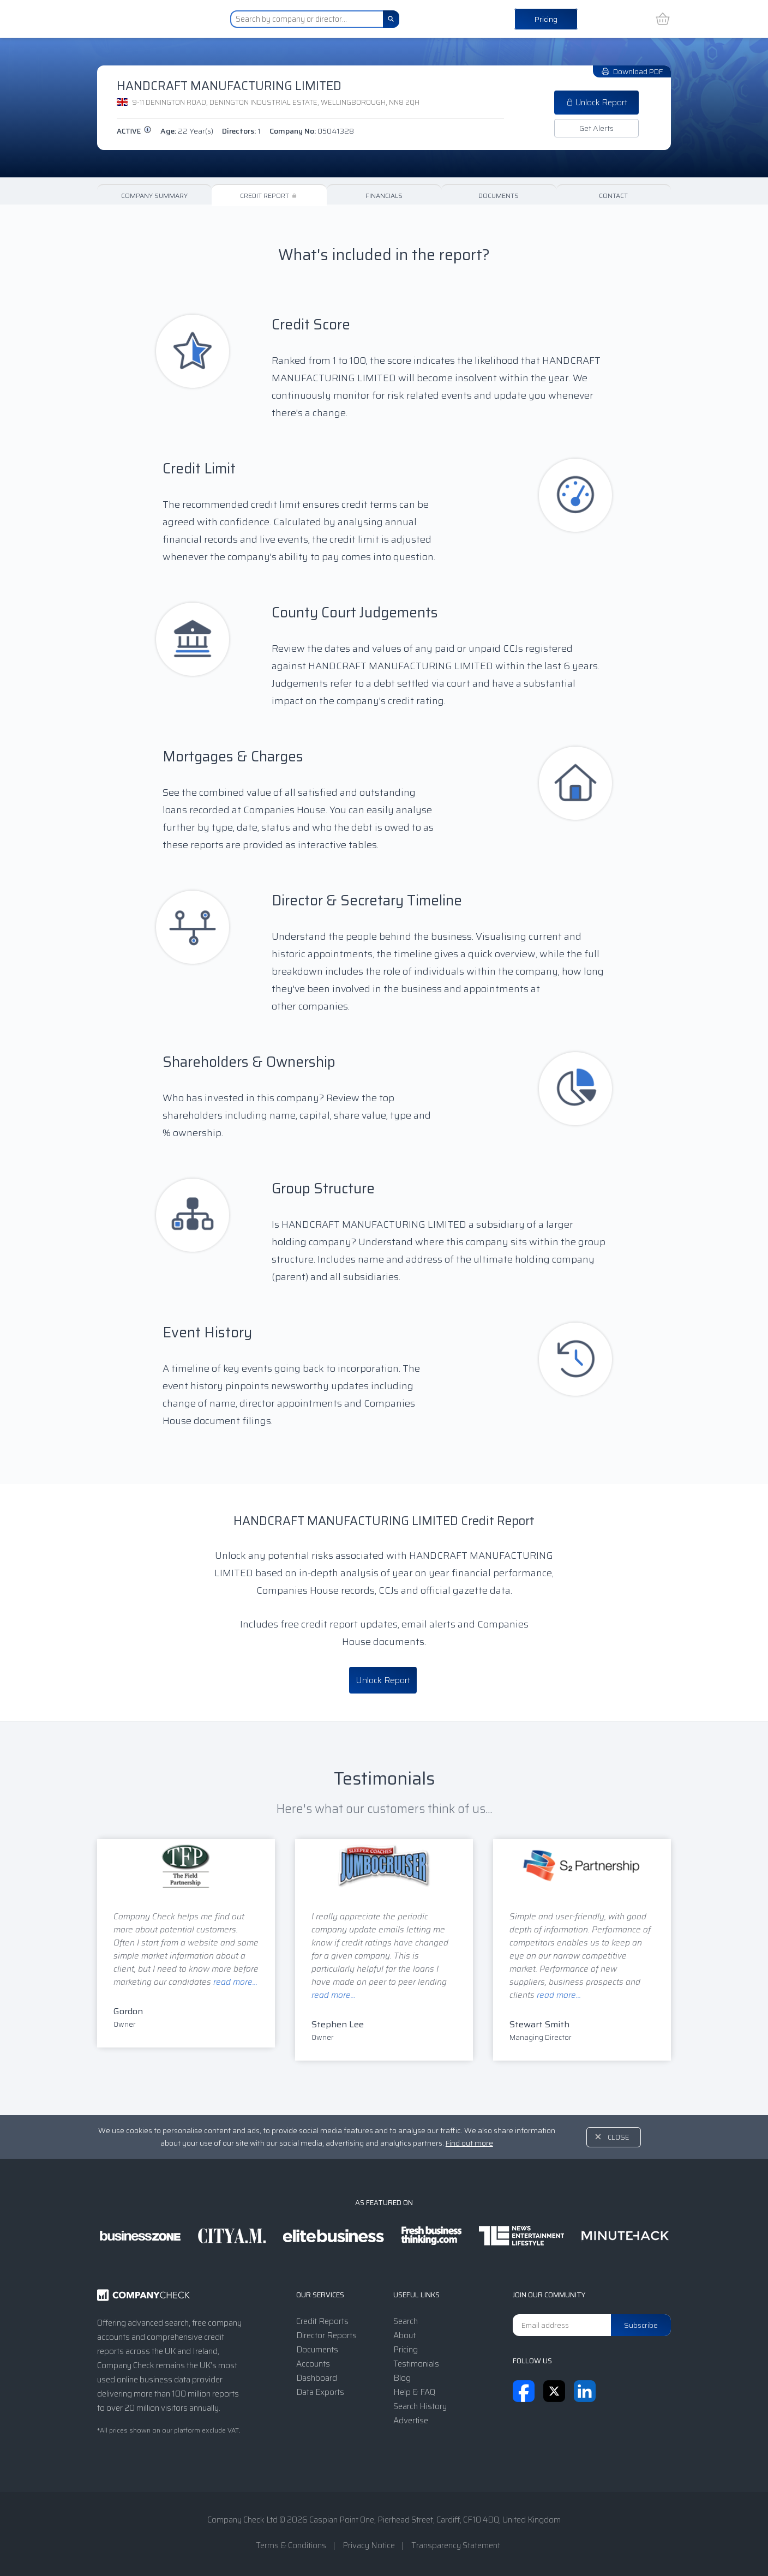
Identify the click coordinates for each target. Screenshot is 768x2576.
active (134, 131)
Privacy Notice (369, 2545)
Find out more (469, 2143)
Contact (613, 195)
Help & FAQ (414, 2392)
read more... (235, 1982)
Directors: (241, 131)
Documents (498, 195)
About (404, 2335)
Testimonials (416, 2363)
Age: (186, 131)
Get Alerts (596, 128)
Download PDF (632, 71)
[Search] (391, 19)
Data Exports (320, 2392)
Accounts (313, 2363)
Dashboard (316, 2378)
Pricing (546, 19)
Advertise (410, 2420)
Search (405, 2321)
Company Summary (154, 195)
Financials (384, 195)
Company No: (311, 131)
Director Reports (326, 2335)
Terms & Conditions (291, 2545)
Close (618, 2137)
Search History (420, 2406)
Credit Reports (322, 2321)
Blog (402, 2378)
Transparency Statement (455, 2545)
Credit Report (269, 195)
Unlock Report (596, 102)
